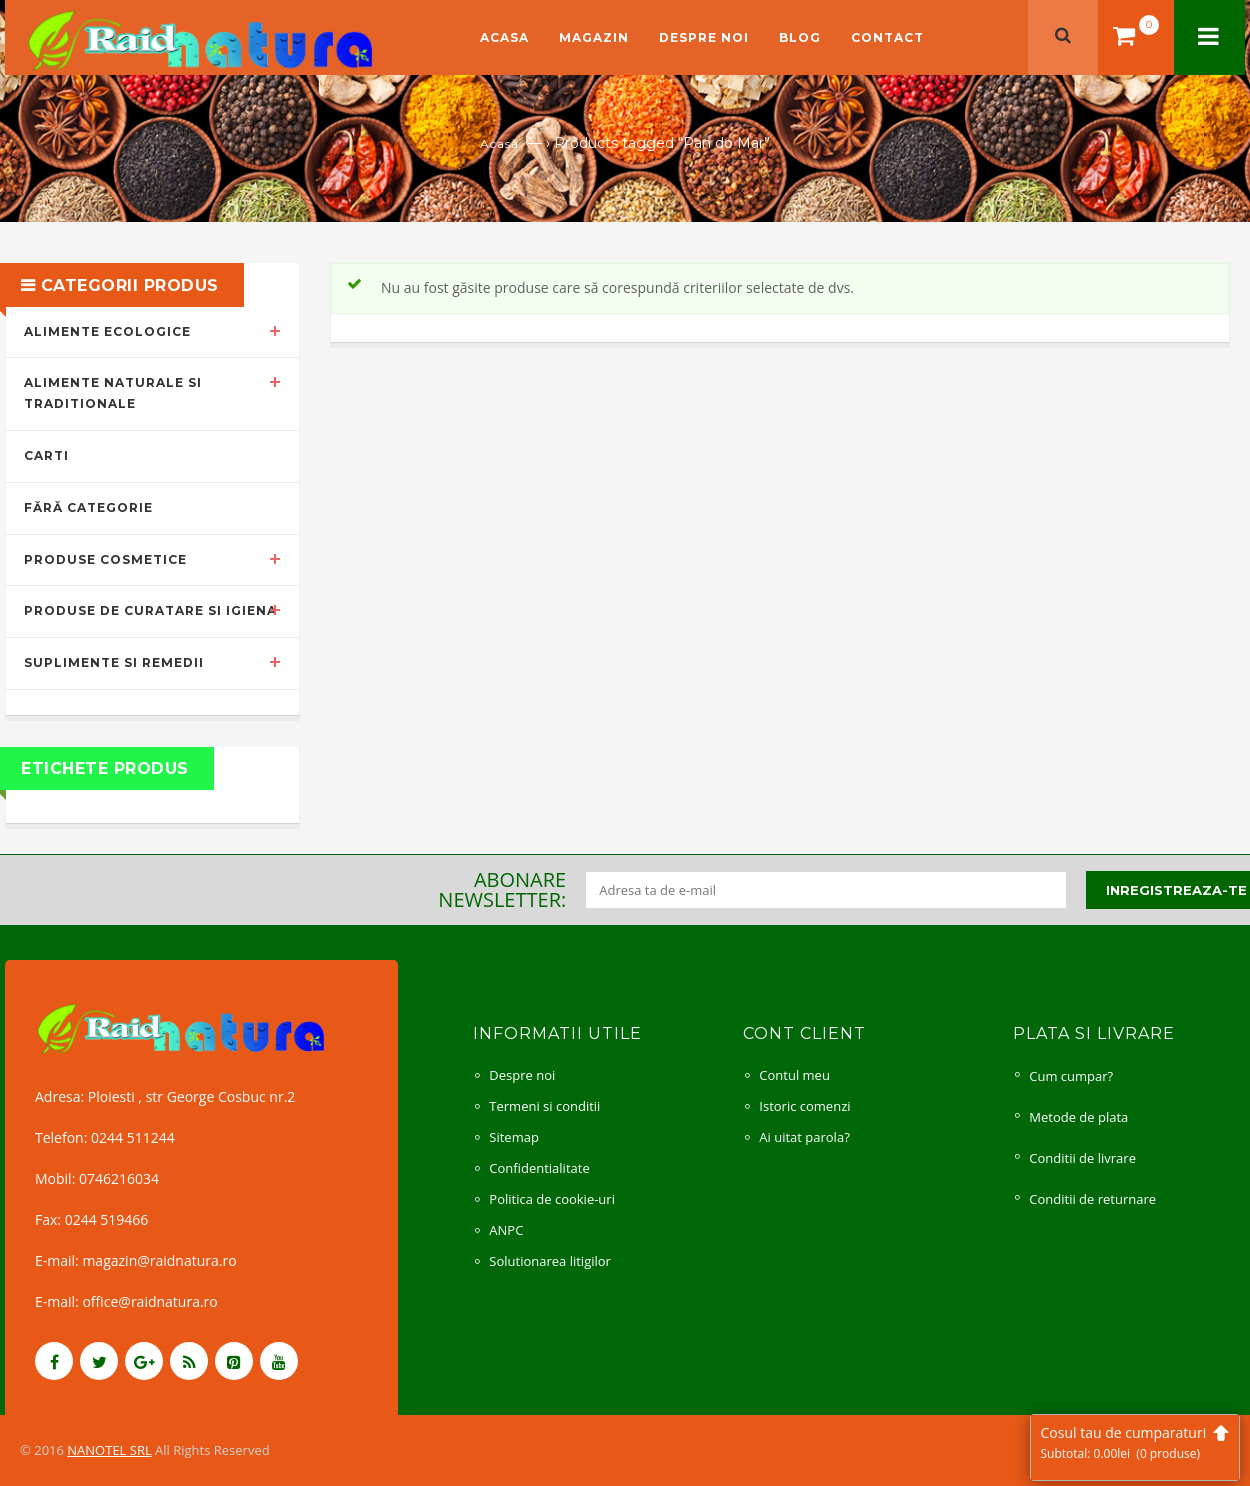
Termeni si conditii (544, 1106)
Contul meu (794, 1075)
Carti (46, 455)
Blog (800, 37)
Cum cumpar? (1071, 1076)
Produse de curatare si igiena (150, 610)
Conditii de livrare (1082, 1158)
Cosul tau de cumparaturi (1135, 1442)
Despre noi (704, 37)
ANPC (506, 1230)
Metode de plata (1078, 1117)
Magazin (594, 37)
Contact (887, 37)
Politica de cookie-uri (552, 1199)
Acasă (499, 143)
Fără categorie (88, 507)
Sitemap (514, 1137)
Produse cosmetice (105, 559)
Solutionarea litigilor (550, 1261)
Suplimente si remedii (114, 662)
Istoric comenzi (804, 1106)
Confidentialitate (539, 1168)
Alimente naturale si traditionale (113, 393)
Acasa (504, 37)
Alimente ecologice (107, 331)
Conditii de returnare (1092, 1199)
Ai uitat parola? (804, 1137)
